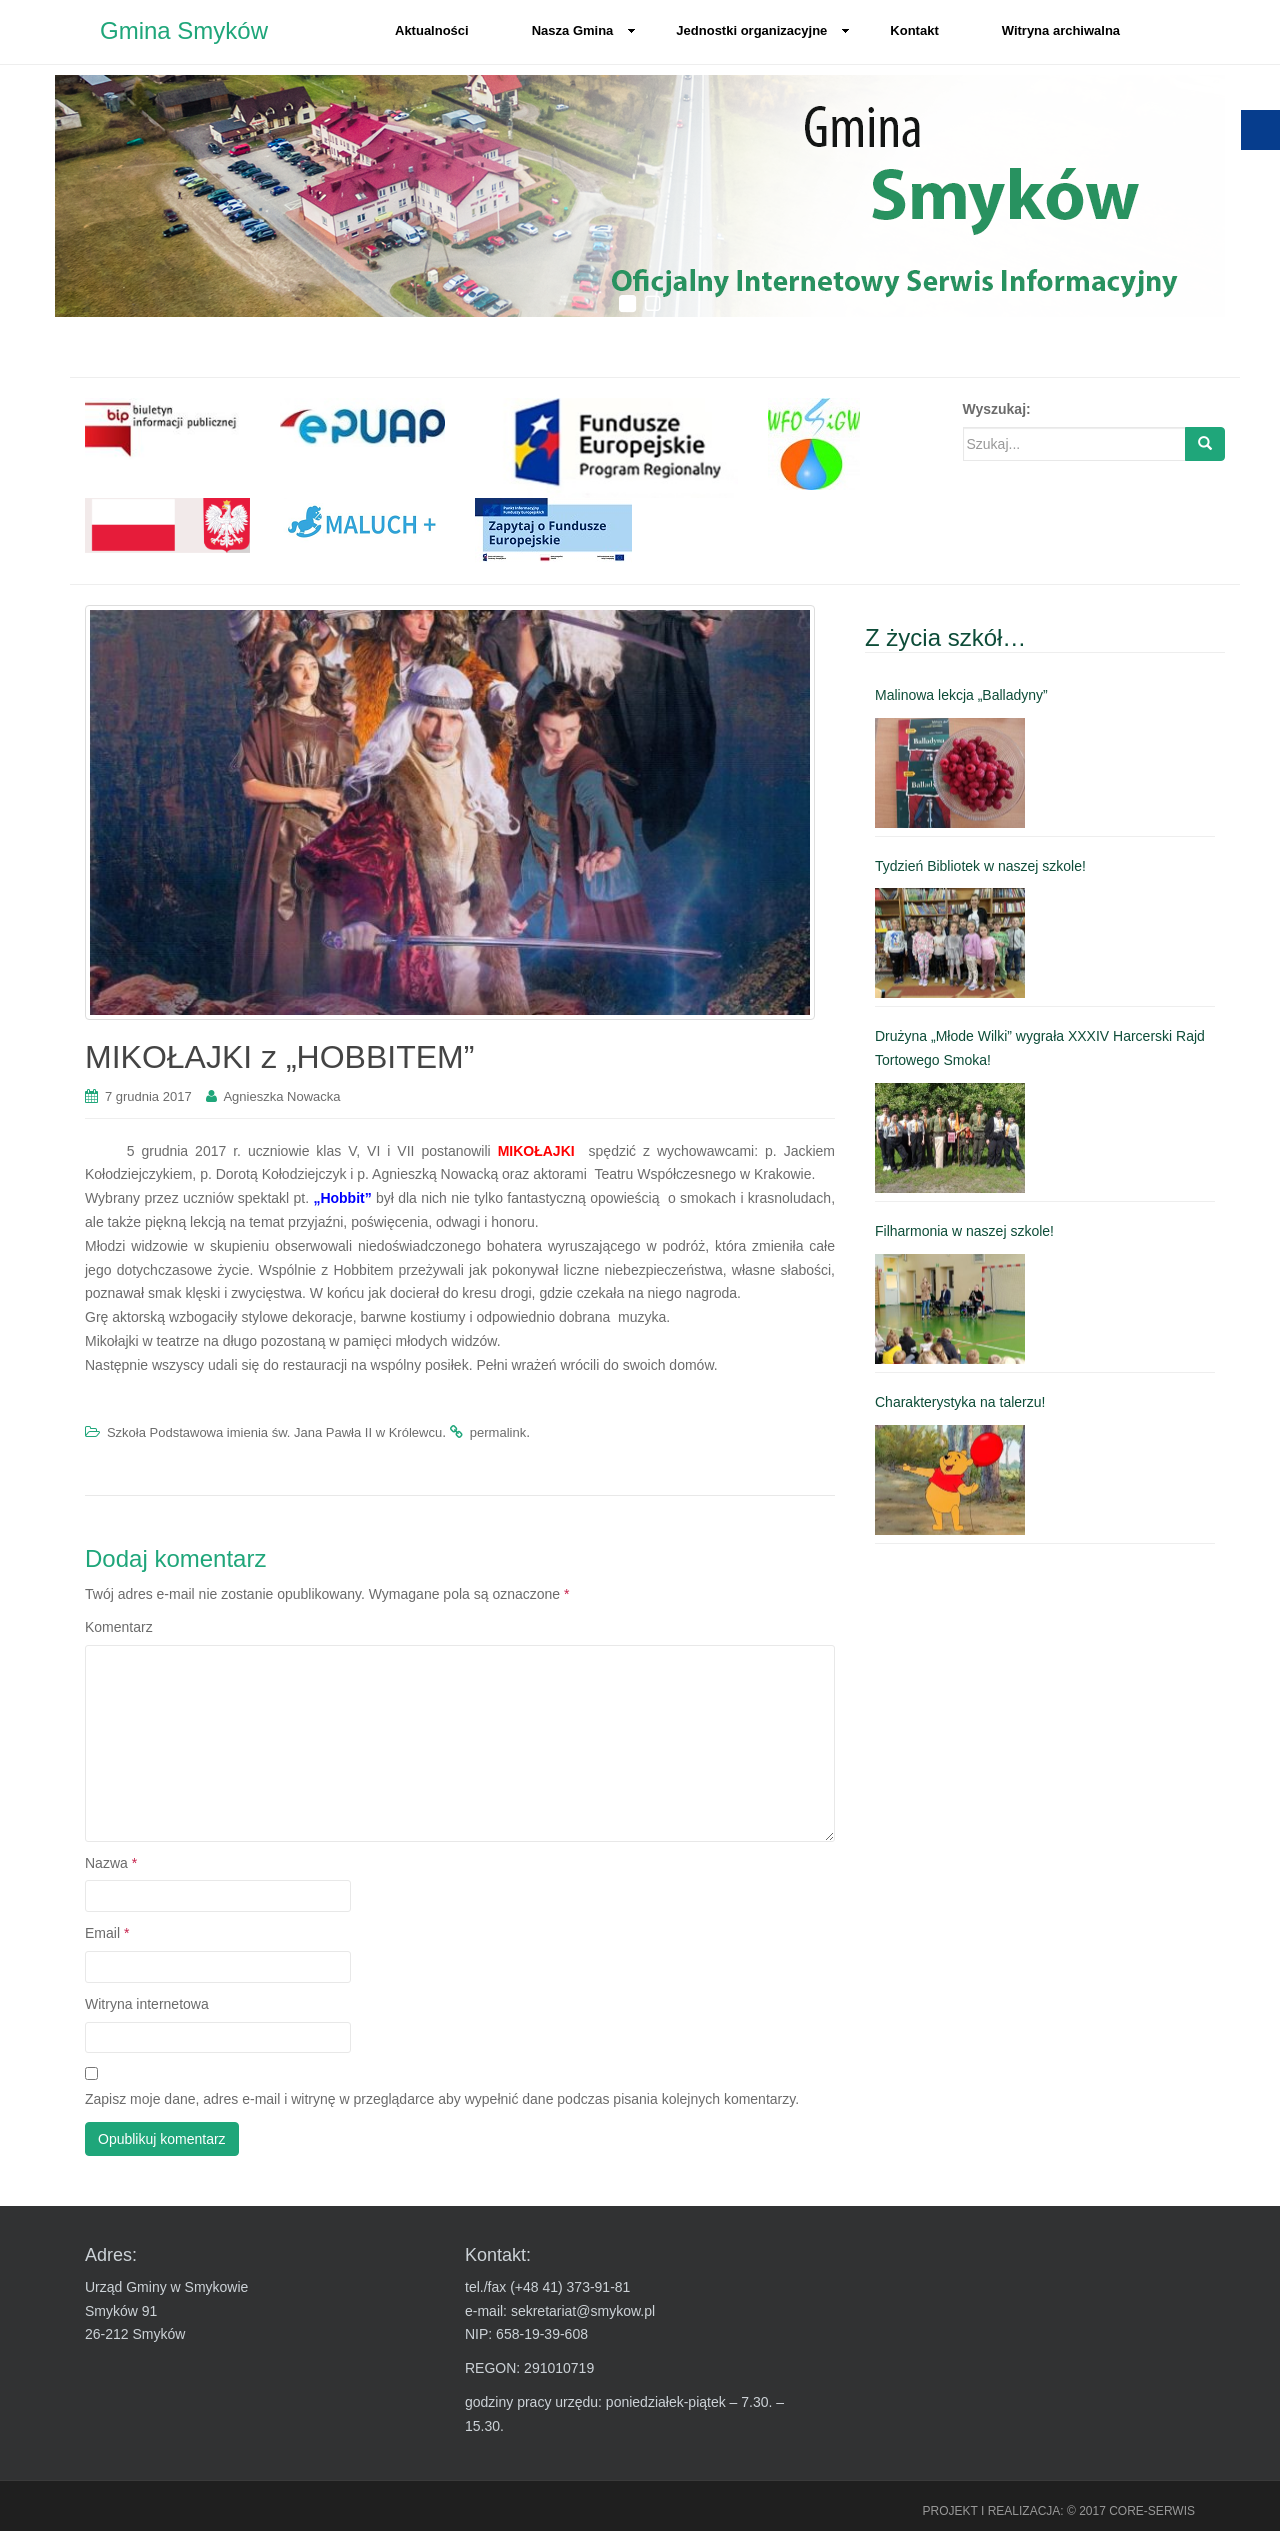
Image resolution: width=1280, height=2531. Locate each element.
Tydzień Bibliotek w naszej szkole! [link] (980, 866)
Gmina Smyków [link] (184, 30)
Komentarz (119, 1627)
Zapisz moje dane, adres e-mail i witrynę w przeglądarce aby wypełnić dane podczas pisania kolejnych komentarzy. (442, 2099)
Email (107, 1933)
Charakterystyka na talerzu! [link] (960, 1402)
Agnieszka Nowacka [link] (281, 1096)
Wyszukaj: (997, 409)
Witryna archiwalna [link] (1061, 30)
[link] (167, 428)
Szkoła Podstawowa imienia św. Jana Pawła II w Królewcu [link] (274, 1432)
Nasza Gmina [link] (584, 30)
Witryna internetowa (147, 2004)
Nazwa (111, 1863)
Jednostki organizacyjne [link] (763, 30)
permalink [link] (498, 1432)
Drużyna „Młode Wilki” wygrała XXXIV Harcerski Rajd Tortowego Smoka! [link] (1040, 1048)
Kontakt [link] (914, 30)
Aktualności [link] (432, 30)
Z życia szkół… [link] (945, 637)
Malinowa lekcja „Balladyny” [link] (961, 695)
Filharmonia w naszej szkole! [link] (964, 1231)
